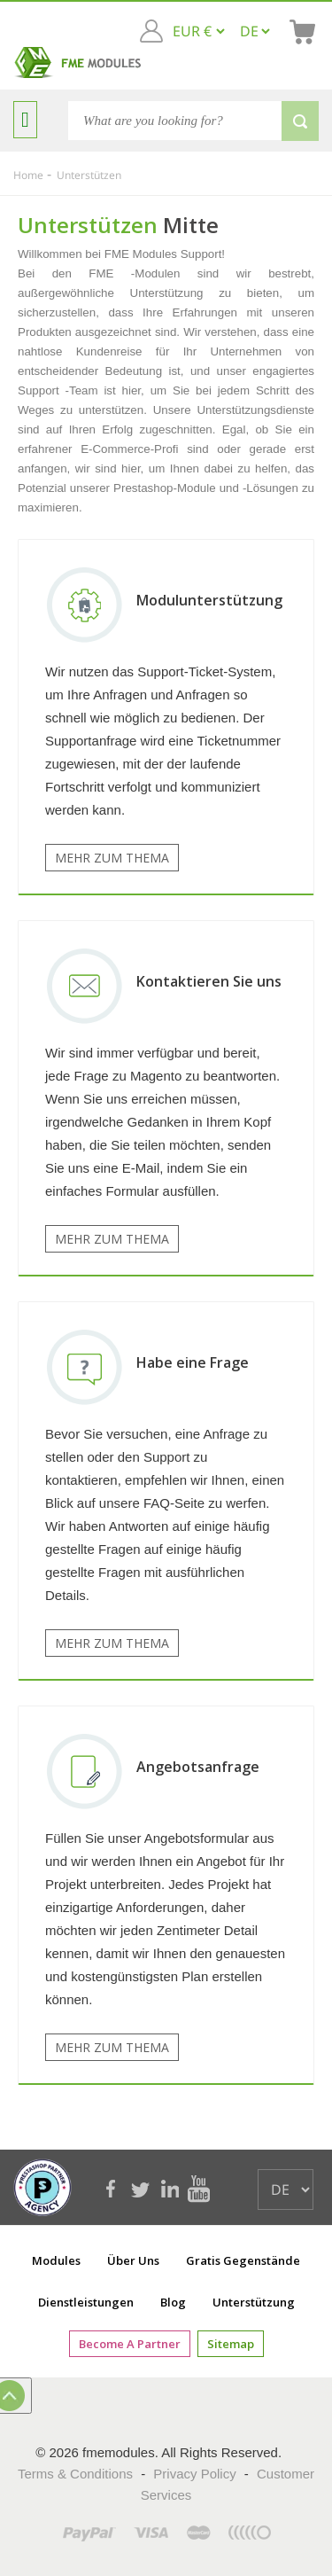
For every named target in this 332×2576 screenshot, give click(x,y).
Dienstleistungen (86, 2302)
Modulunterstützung (209, 600)
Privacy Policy (194, 2473)
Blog (173, 2302)
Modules (56, 2260)
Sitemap (230, 2344)
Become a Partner (130, 2344)
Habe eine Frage (192, 1362)
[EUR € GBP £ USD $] (198, 31)
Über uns (133, 2260)
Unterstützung (253, 2302)
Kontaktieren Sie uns (209, 981)
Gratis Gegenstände (243, 2260)
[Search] (193, 120)
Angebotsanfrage (197, 1766)
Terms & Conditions (75, 2473)
